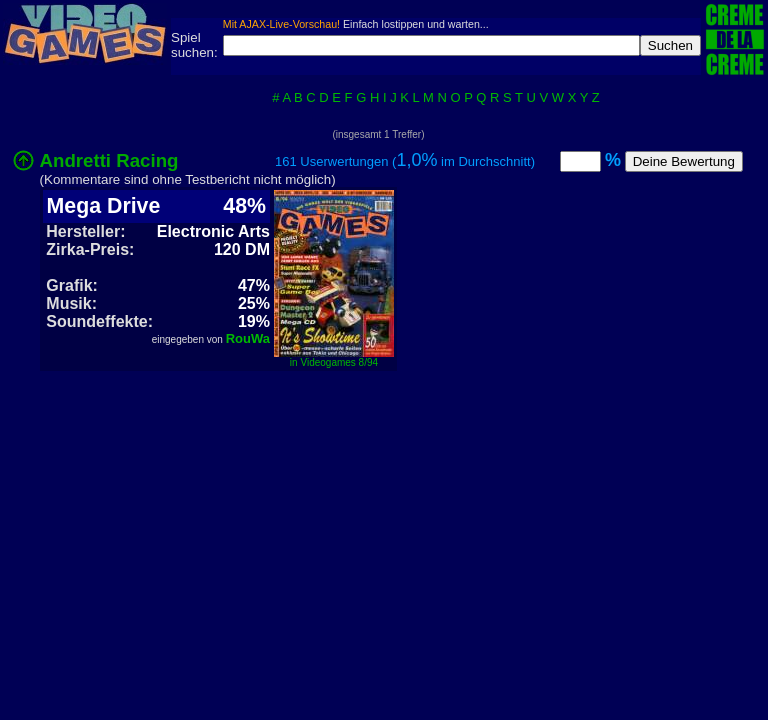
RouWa (248, 338)
